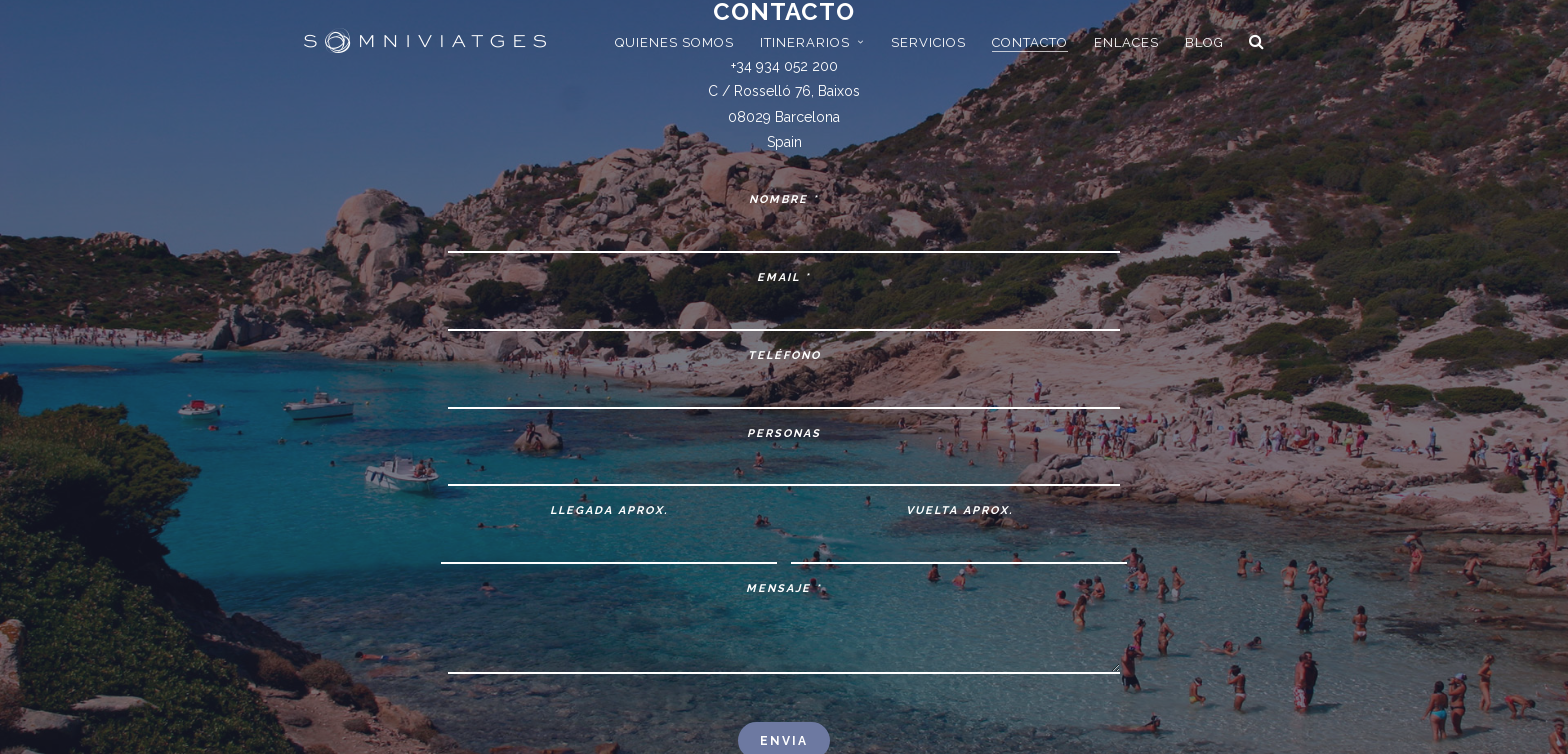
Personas (784, 433)
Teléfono (784, 355)
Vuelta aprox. (959, 510)
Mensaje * (784, 588)
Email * (784, 277)
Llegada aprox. (609, 510)
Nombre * (784, 199)
